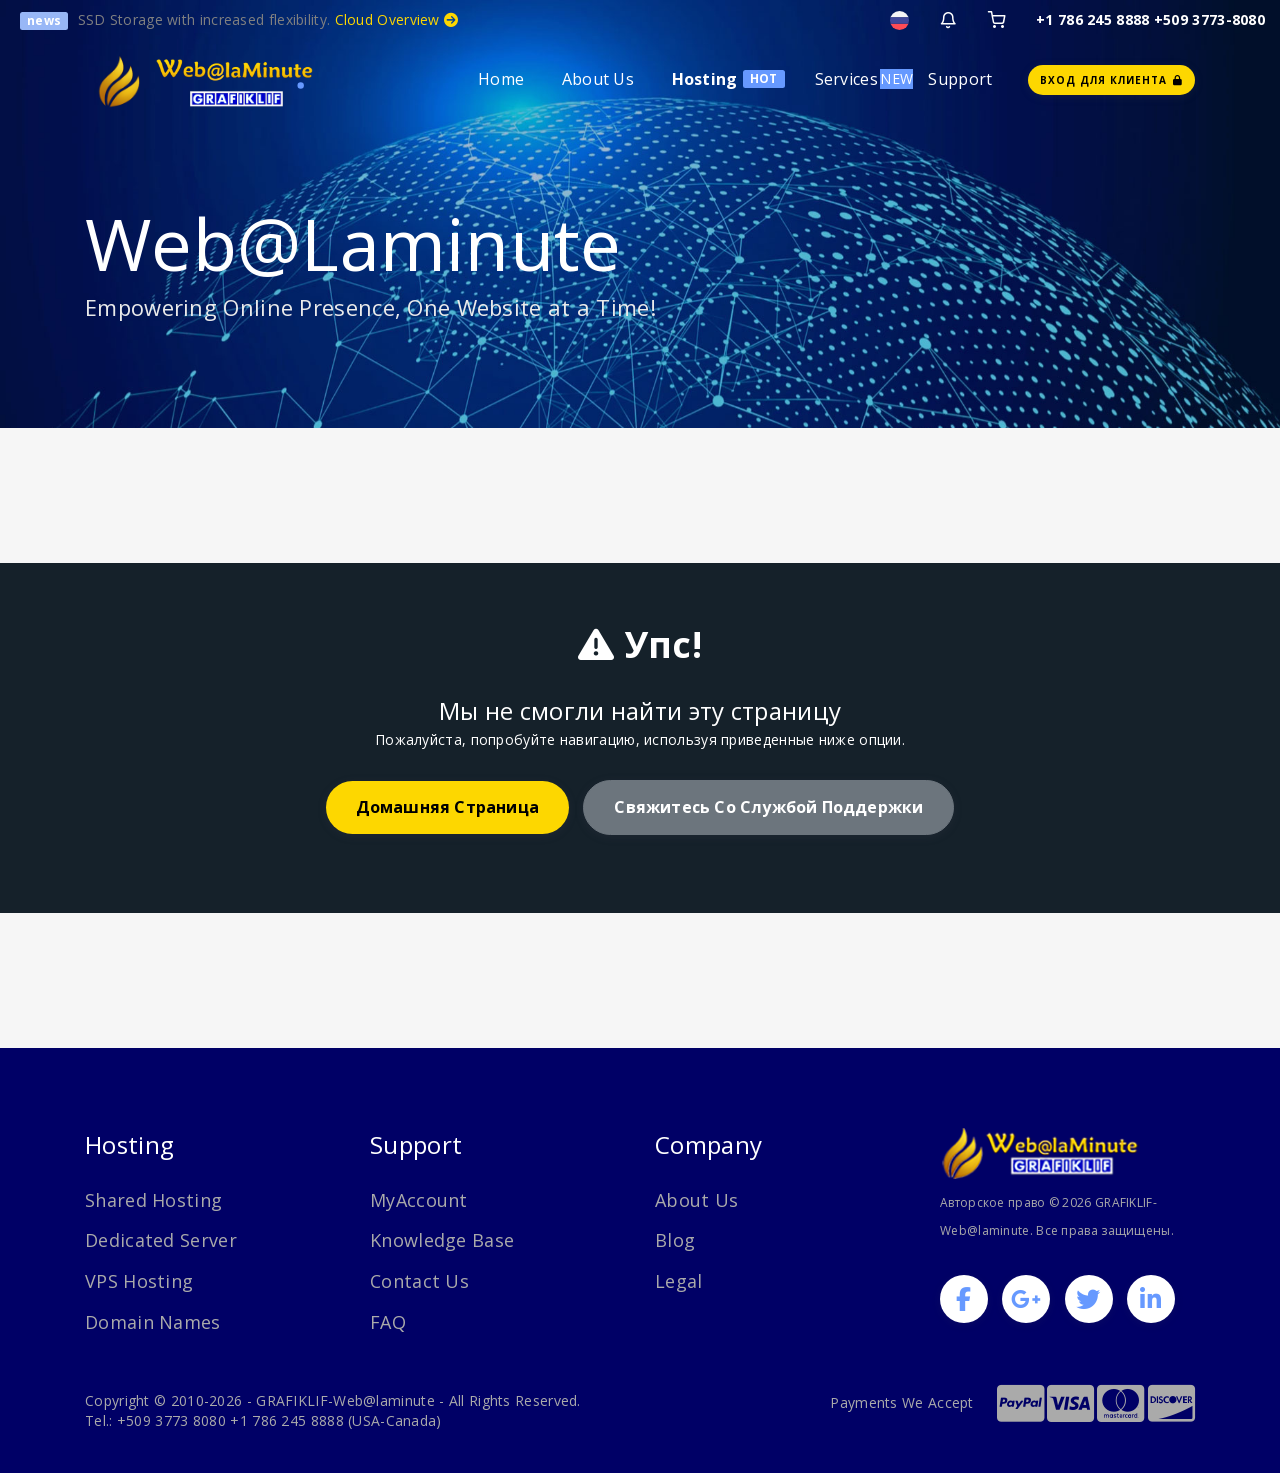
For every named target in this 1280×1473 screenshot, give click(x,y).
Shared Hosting (153, 1200)
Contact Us (419, 1281)
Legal (679, 1281)
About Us (598, 79)
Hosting (705, 79)
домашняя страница (447, 807)
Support (960, 79)
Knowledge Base (442, 1240)
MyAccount (419, 1200)
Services (846, 79)
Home (501, 79)
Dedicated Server (161, 1240)
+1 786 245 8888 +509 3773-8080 (1150, 19)
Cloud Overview (397, 19)
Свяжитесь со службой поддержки (768, 807)
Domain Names (153, 1322)
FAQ (388, 1322)
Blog (675, 1240)
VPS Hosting (139, 1281)
